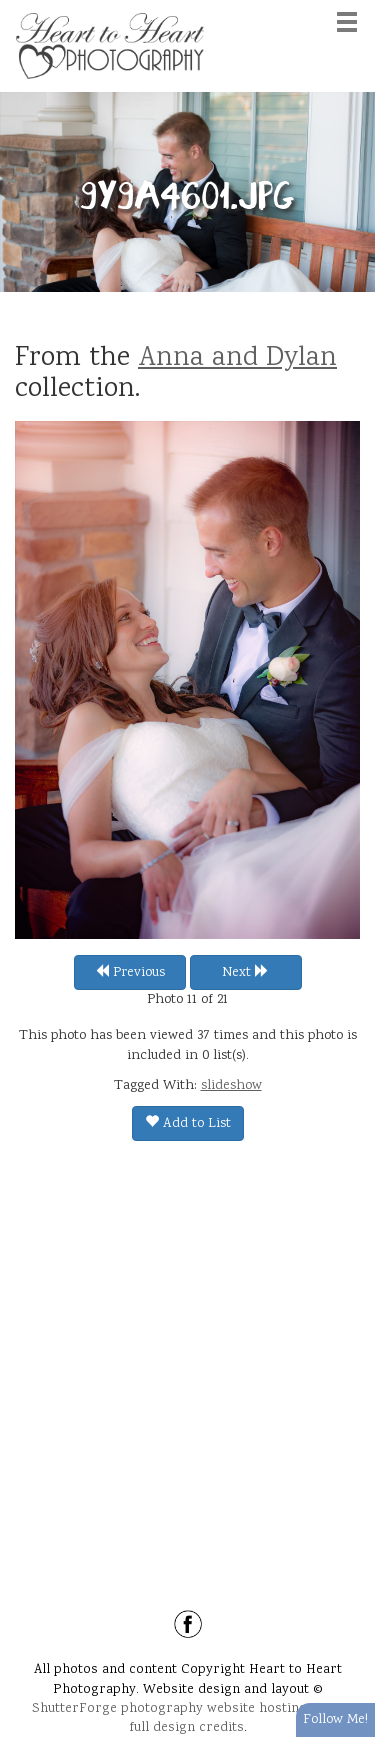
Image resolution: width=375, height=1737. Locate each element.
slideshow (231, 1086)
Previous (130, 973)
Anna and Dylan (237, 359)
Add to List (188, 1124)
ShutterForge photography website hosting (169, 1709)
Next (245, 973)
